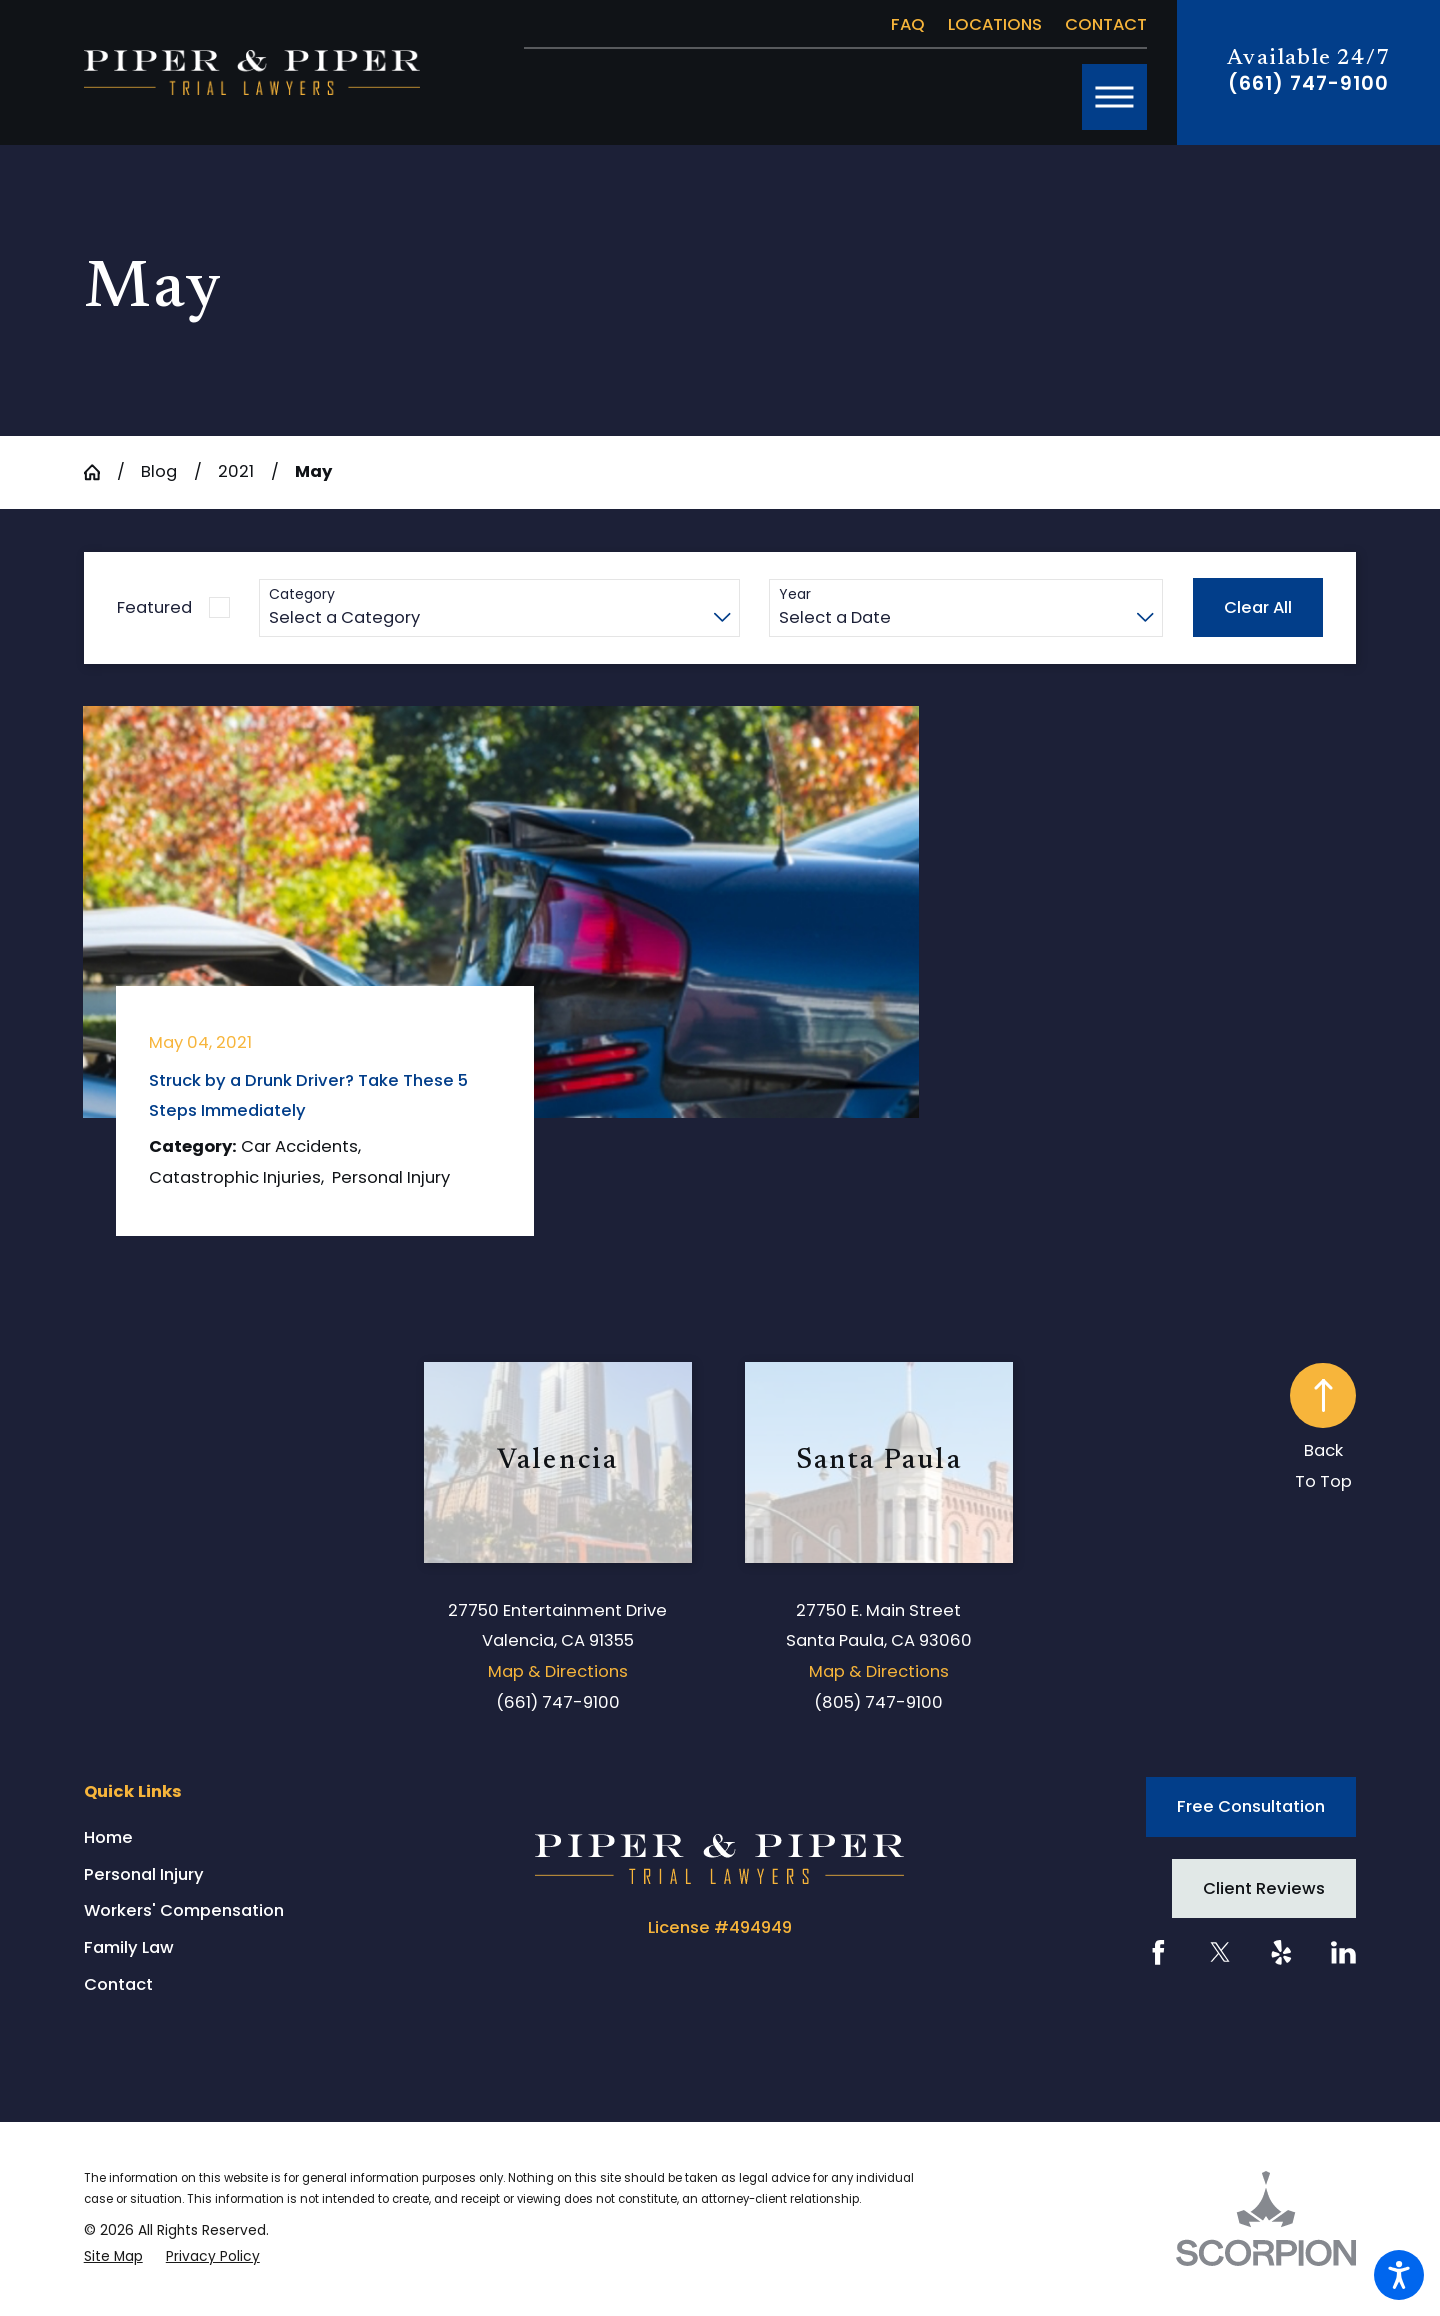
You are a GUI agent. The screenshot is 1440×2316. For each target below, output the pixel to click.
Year (795, 594)
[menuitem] (254, 1837)
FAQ (908, 24)
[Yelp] (1281, 1952)
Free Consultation (1251, 1806)
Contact (1106, 24)
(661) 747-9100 (1308, 83)
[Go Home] (100, 472)
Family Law (129, 1947)
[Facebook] (1158, 1952)
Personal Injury (144, 1874)
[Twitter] (1220, 1952)
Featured (154, 607)
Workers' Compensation (184, 1910)
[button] (1399, 2275)
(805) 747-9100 (878, 1702)
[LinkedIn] (1343, 1952)
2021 (236, 471)
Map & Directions (558, 1671)
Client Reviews (1264, 1888)
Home (108, 1837)
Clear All (1258, 607)
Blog (159, 471)
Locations (995, 24)
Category (302, 594)
